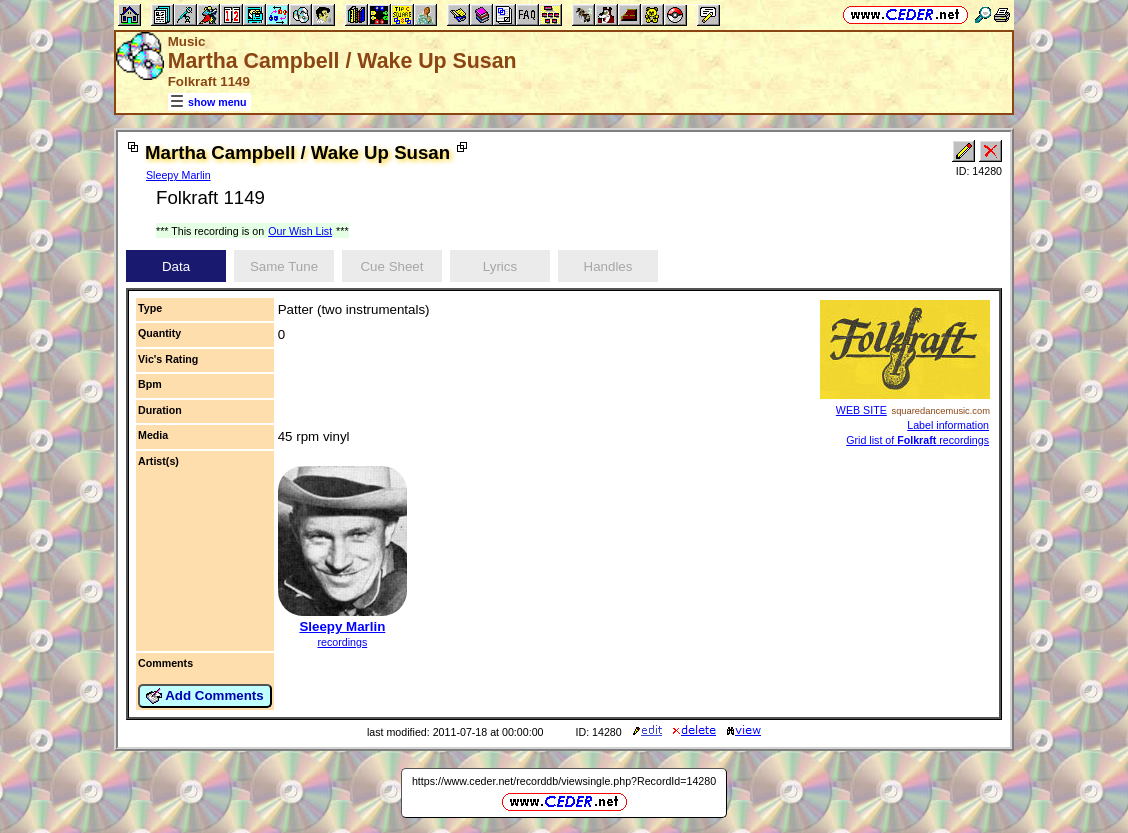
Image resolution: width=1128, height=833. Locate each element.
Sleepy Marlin (178, 175)
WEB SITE (861, 410)
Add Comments (205, 696)
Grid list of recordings (917, 440)
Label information (948, 425)
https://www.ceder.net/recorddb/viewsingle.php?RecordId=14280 (564, 781)
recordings (342, 642)
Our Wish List (300, 231)
